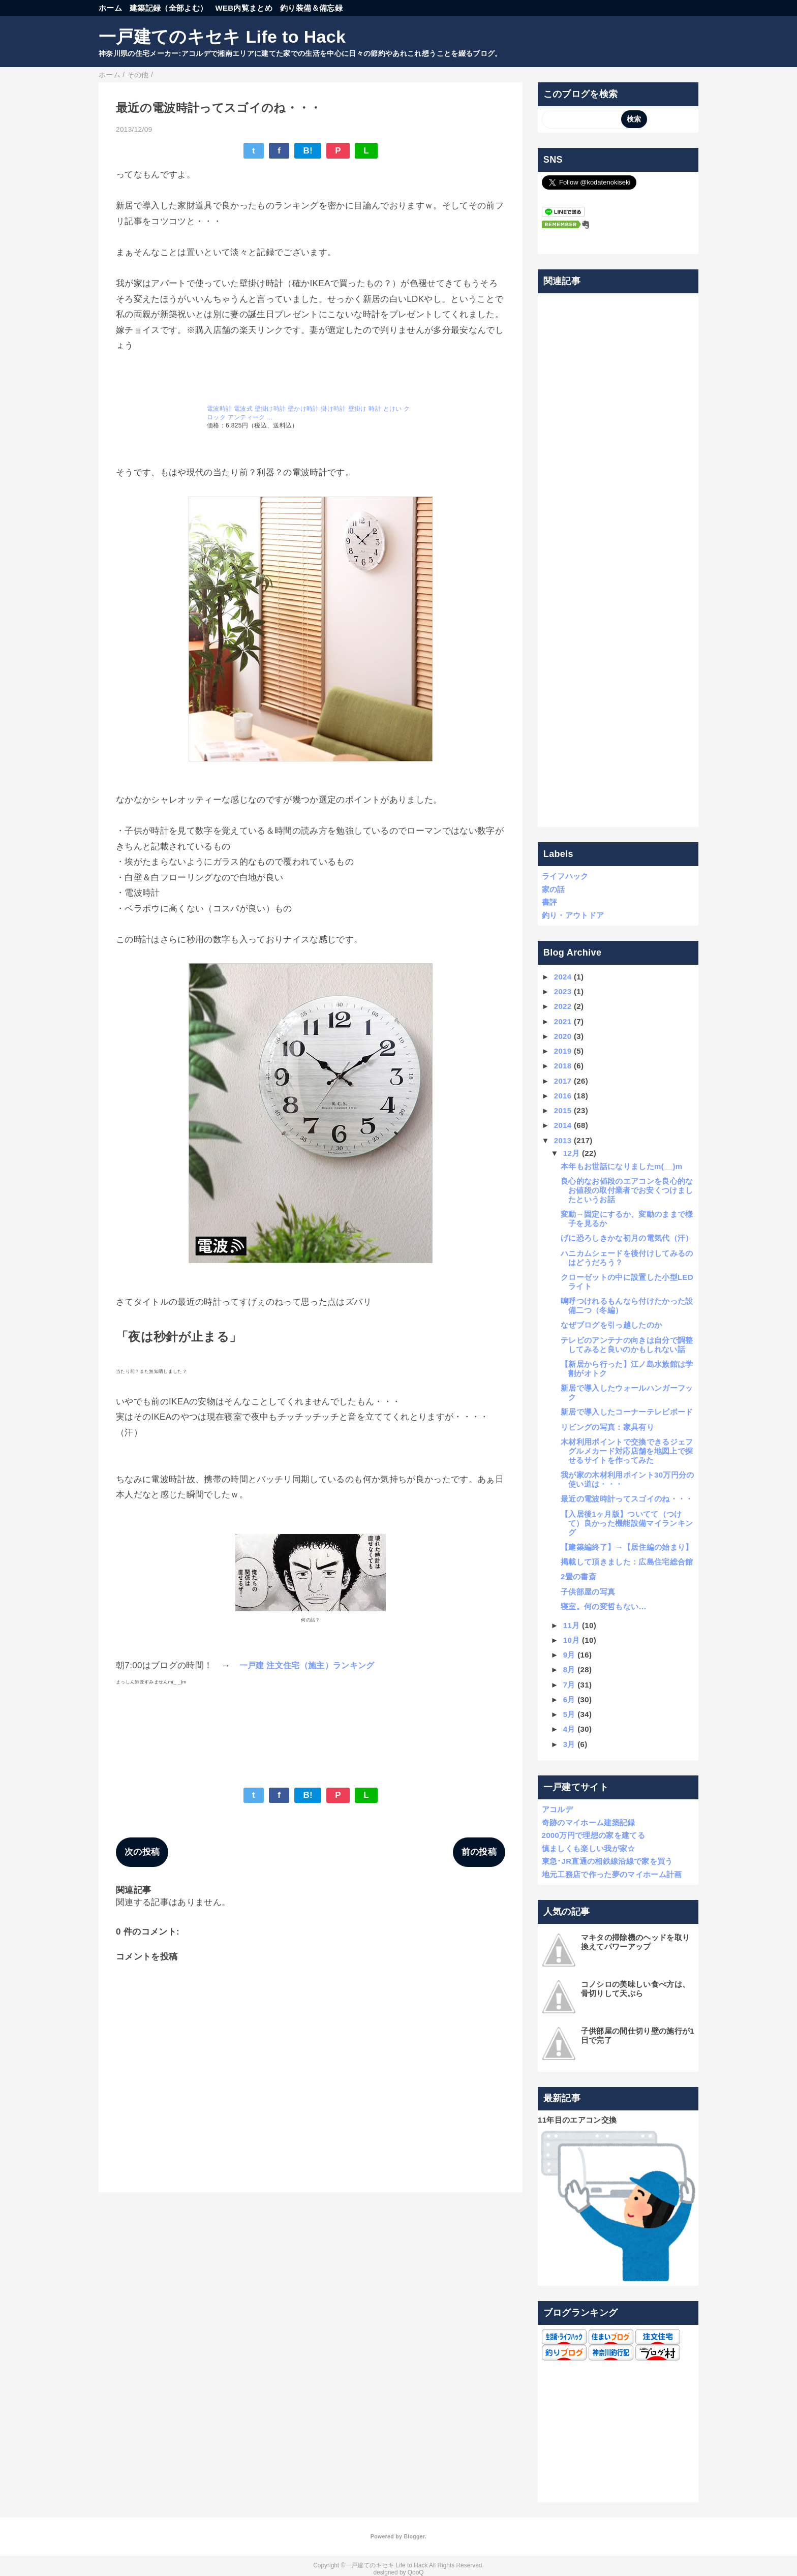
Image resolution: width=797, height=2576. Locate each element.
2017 (563, 1081)
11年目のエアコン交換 (577, 2119)
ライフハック (565, 876)
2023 (563, 991)
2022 (563, 1006)
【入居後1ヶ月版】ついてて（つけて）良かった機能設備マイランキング (627, 1523)
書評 (550, 902)
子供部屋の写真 (588, 1591)
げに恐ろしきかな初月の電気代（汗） (627, 1238)
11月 (571, 1625)
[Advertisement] (618, 560)
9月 (569, 1654)
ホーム (110, 8)
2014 (563, 1125)
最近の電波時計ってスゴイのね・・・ (627, 1498)
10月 (571, 1640)
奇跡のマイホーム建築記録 (588, 1822)
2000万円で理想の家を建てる (593, 1835)
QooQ (416, 2572)
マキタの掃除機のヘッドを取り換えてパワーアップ (635, 1942)
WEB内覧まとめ (243, 8)
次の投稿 (142, 1852)
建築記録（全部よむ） (168, 8)
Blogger (414, 2536)
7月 (569, 1684)
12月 (571, 1153)
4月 (569, 1729)
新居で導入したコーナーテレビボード (627, 1411)
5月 (569, 1714)
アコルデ (557, 1809)
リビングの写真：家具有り (607, 1427)
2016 (563, 1095)
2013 (563, 1140)
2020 (563, 1036)
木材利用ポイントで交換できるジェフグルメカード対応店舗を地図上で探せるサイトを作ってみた (627, 1450)
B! (308, 151)
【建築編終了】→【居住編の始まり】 (627, 1547)
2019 (563, 1051)
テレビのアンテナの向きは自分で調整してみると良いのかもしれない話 (627, 1345)
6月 (569, 1699)
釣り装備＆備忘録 (311, 8)
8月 (569, 1669)
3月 (569, 1744)
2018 (563, 1065)
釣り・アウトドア (573, 915)
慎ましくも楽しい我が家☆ (588, 1848)
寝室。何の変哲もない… (604, 1606)
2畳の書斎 (578, 1576)
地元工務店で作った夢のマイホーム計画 (612, 1874)
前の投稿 (479, 1852)
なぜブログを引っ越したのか (611, 1325)
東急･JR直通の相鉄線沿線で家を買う (607, 1861)
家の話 (553, 889)
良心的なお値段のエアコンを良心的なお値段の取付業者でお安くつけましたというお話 (627, 1190)
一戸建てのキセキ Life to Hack (222, 36)
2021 (563, 1021)
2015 (563, 1110)
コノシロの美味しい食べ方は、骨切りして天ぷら (635, 1989)
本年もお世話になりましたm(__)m (621, 1166)
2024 (563, 976)
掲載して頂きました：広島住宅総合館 (627, 1561)
